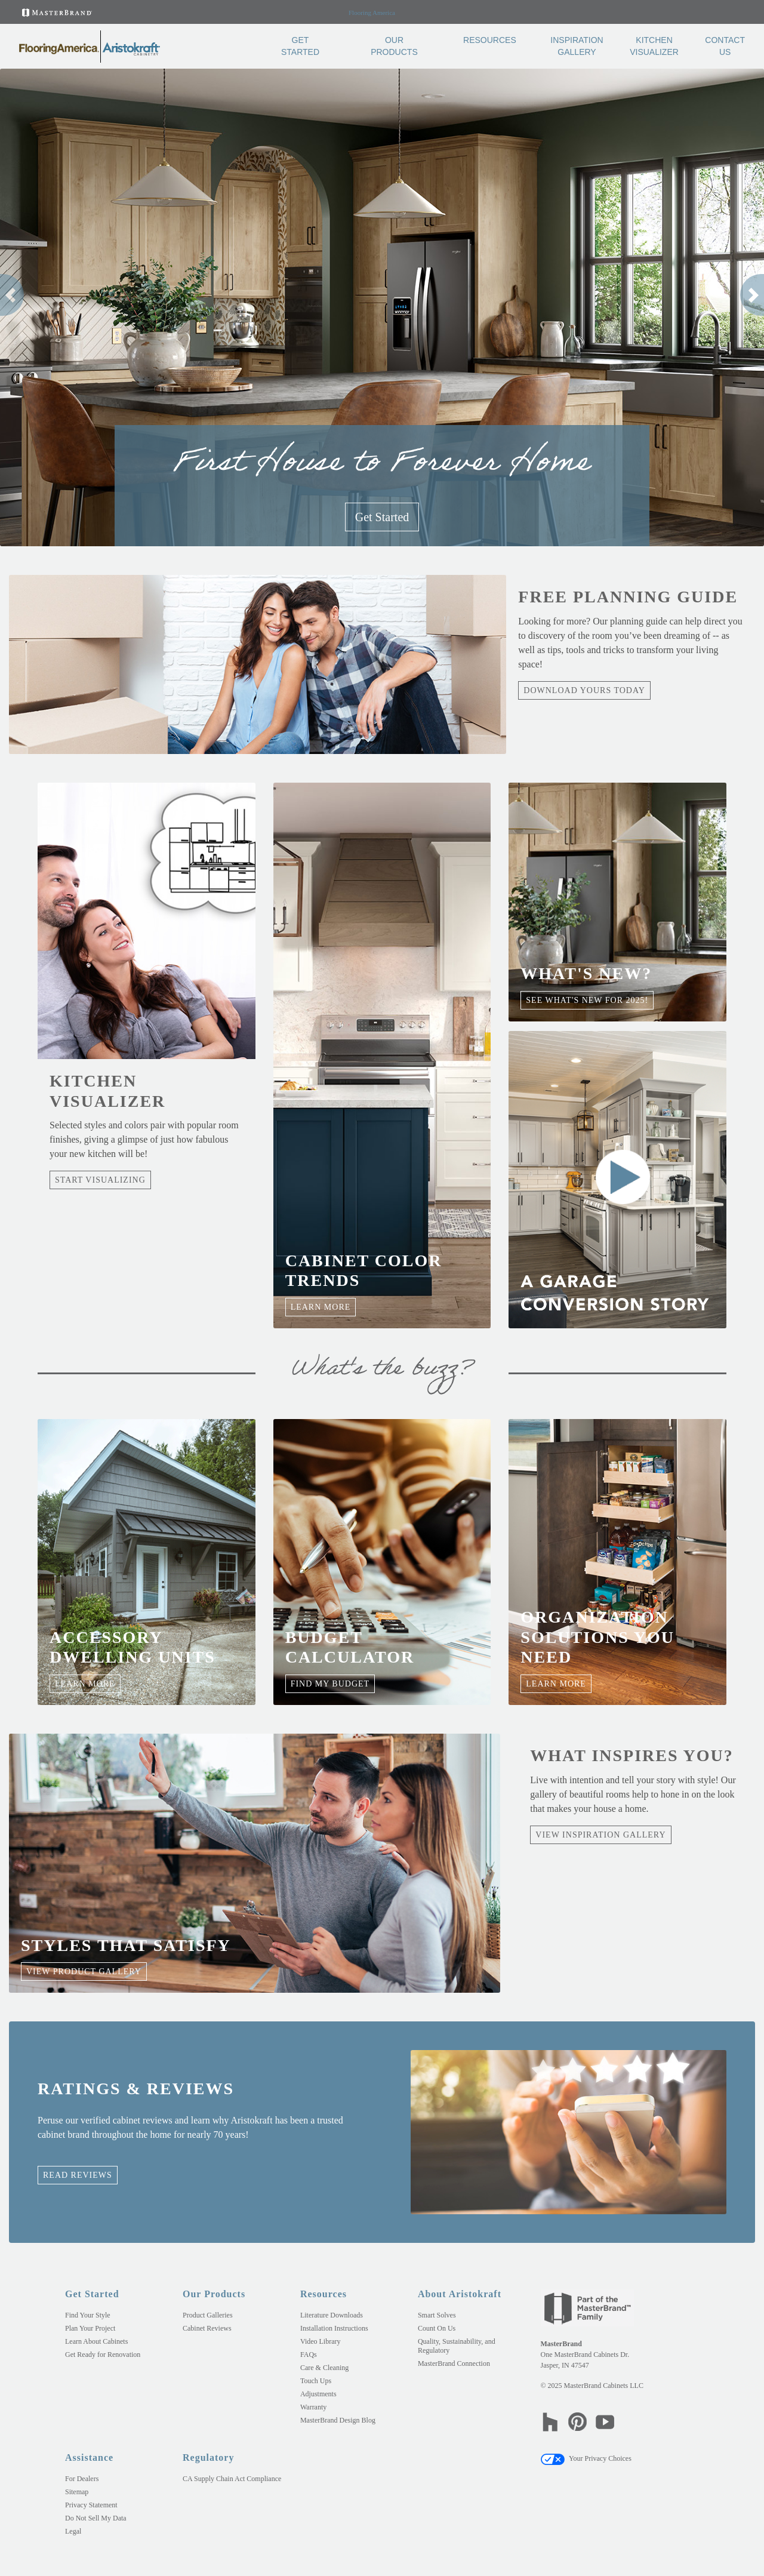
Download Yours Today (584, 690)
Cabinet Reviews (207, 2328)
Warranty (313, 2407)
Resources (489, 40)
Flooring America (372, 12)
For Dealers (81, 2479)
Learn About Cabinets (96, 2341)
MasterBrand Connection (454, 2363)
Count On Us (436, 2328)
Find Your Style (87, 2315)
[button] (12, 295)
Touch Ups (315, 2381)
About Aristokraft (459, 2294)
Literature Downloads (331, 2315)
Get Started (300, 46)
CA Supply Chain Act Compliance (232, 2479)
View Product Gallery (83, 1971)
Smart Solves (437, 2315)
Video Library (320, 2341)
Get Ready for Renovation (102, 2354)
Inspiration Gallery (576, 46)
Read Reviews (77, 2175)
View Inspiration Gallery (600, 1834)
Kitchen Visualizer (654, 46)
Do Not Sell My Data (96, 2518)
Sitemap (76, 2492)
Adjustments (318, 2394)
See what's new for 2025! (587, 1000)
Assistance (89, 2457)
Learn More (321, 1307)
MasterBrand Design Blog (337, 2420)
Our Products (394, 46)
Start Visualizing (100, 1179)
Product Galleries (208, 2315)
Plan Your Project (90, 2328)
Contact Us (725, 46)
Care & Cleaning (324, 2367)
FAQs (308, 2354)
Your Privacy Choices (586, 2458)
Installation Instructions (334, 2328)
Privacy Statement (91, 2505)
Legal (73, 2531)
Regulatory (208, 2457)
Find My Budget (330, 1683)
